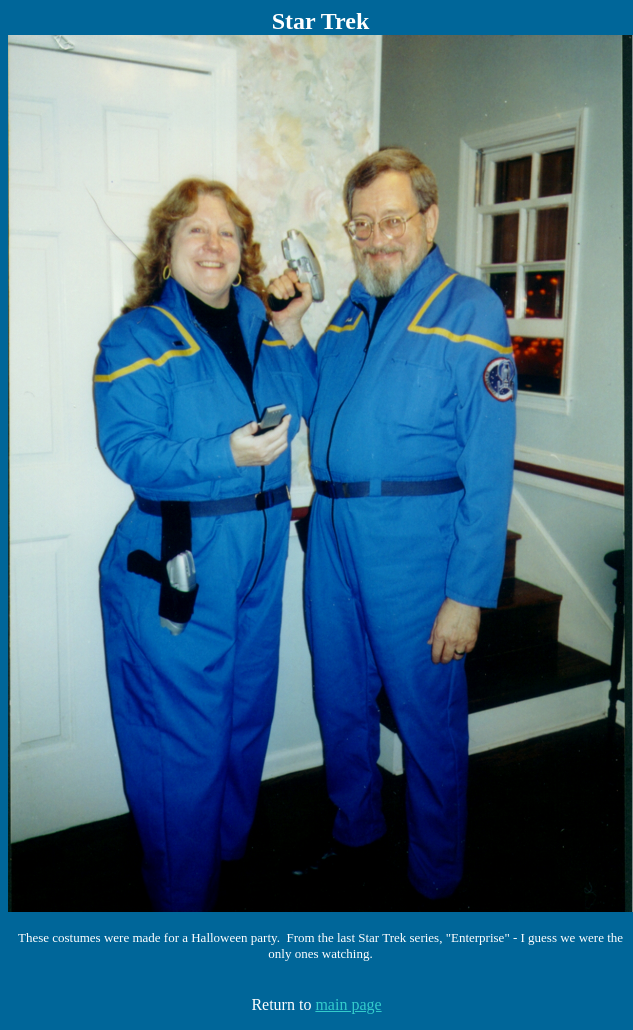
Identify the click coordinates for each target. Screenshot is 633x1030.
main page (348, 1004)
